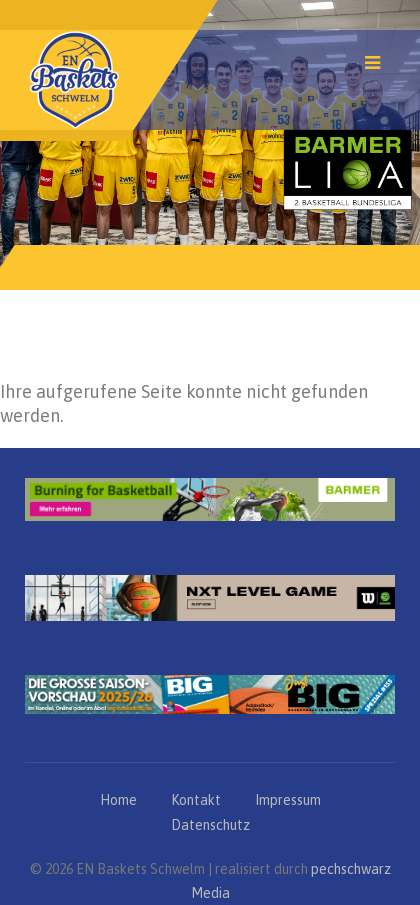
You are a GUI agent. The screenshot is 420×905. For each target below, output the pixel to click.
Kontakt (196, 800)
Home (118, 800)
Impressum (288, 800)
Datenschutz (210, 825)
